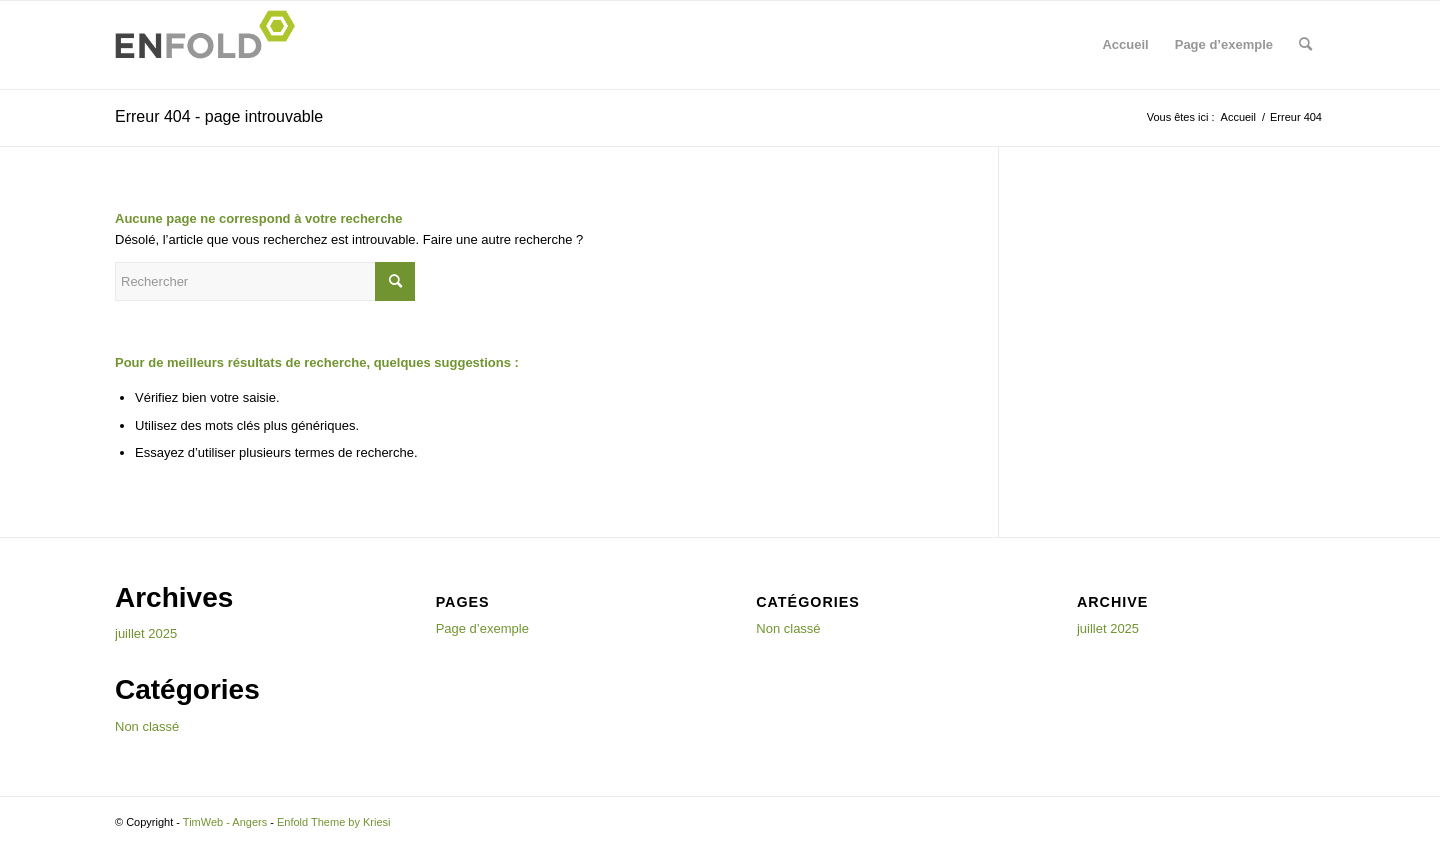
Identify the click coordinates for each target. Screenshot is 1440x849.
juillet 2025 (146, 633)
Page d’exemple (1224, 44)
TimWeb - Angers (225, 822)
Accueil (1125, 44)
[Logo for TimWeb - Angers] (211, 45)
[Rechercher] (1305, 45)
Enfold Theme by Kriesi (334, 822)
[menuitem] (1305, 45)
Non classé (147, 726)
